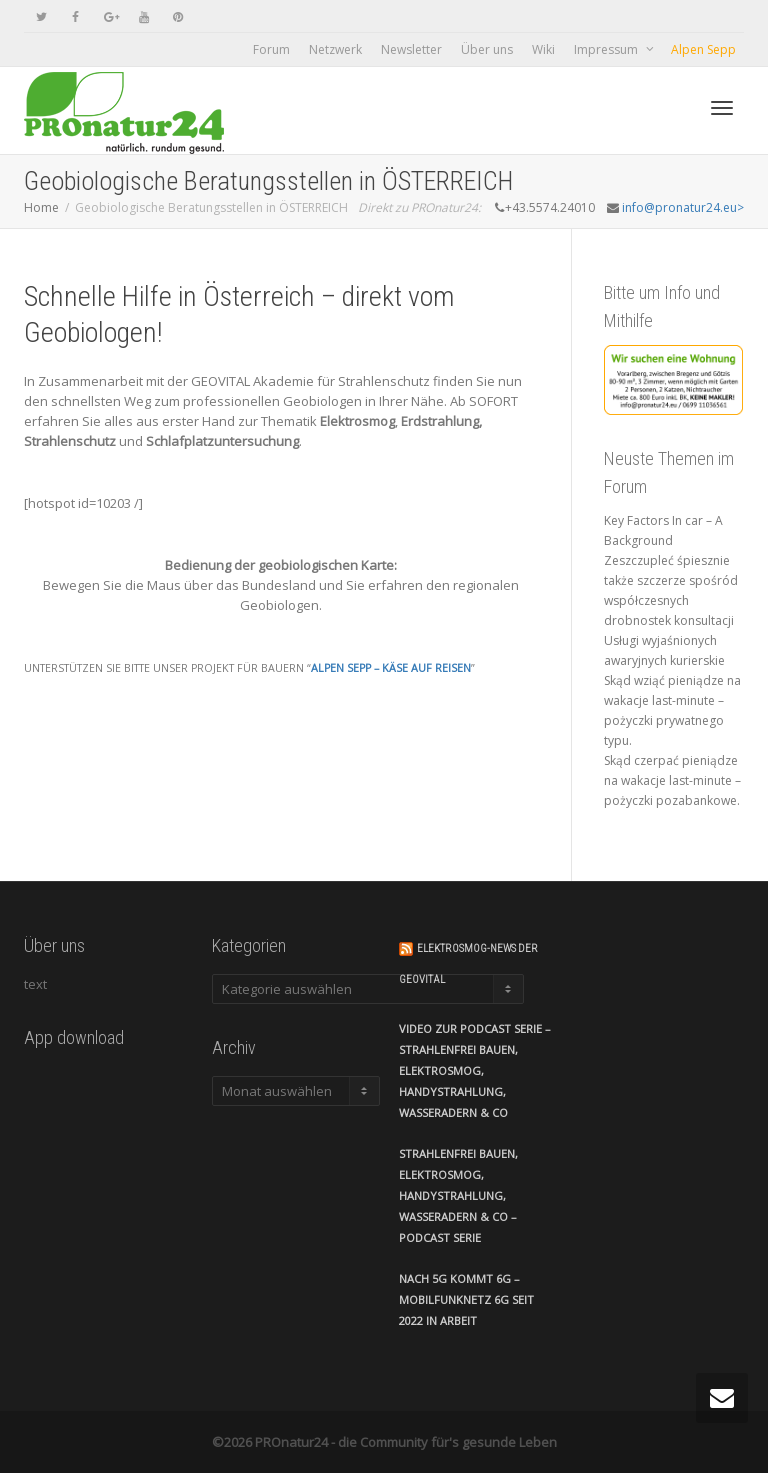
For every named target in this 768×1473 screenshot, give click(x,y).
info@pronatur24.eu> (683, 207)
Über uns (487, 49)
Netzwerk (335, 49)
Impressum (607, 49)
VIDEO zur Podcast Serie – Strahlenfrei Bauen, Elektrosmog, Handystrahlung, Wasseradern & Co (475, 1070)
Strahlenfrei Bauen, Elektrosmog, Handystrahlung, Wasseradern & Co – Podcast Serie (458, 1195)
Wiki (543, 49)
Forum (271, 49)
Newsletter (411, 49)
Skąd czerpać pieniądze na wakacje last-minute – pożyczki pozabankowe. (672, 780)
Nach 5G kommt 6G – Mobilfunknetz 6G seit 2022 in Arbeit (466, 1299)
